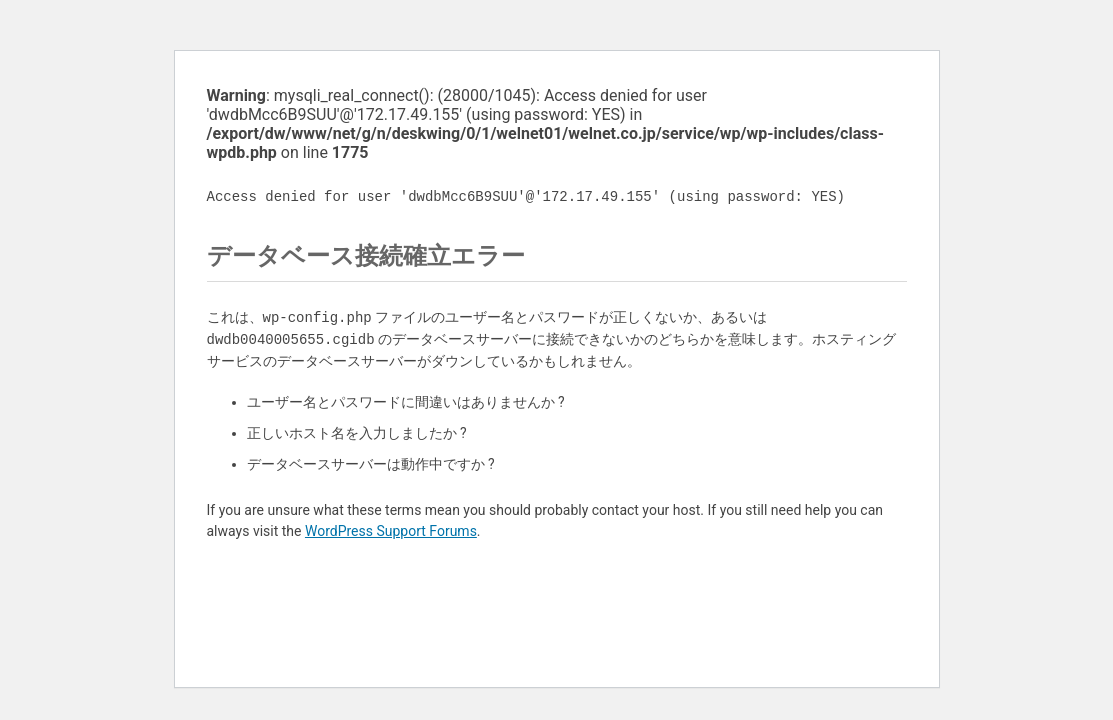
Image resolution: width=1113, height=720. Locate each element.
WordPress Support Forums (391, 531)
